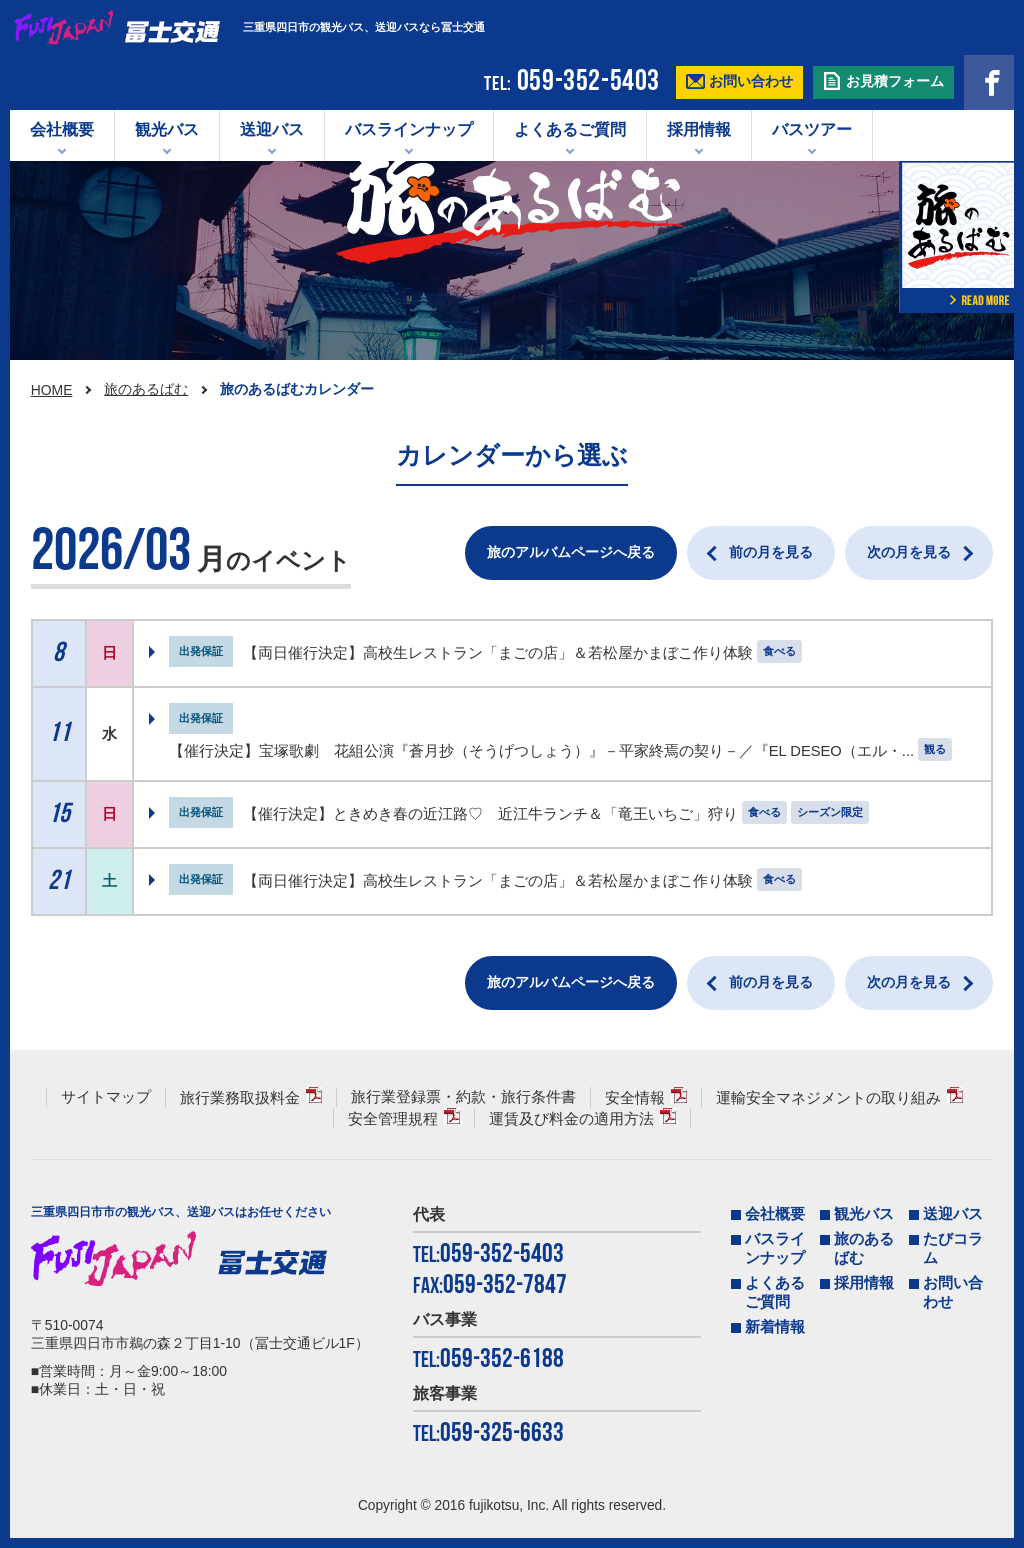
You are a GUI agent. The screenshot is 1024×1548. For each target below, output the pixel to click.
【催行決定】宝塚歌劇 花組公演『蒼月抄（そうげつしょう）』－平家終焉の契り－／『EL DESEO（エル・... (541, 751)
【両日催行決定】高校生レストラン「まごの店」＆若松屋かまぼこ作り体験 (498, 653)
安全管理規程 (393, 1119)
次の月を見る (909, 552)
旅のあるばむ (146, 389)
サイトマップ (106, 1097)
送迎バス (272, 129)
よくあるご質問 (570, 129)
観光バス (167, 129)
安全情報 (635, 1098)
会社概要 (62, 129)
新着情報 (775, 1327)
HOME (52, 390)
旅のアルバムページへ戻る (571, 552)
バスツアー (812, 129)
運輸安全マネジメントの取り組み (828, 1098)
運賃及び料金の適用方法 (571, 1119)
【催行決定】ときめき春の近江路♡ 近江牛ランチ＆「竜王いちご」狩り (490, 814)
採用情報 (699, 129)
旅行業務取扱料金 (240, 1098)
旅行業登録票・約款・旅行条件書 (463, 1097)
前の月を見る (771, 552)
